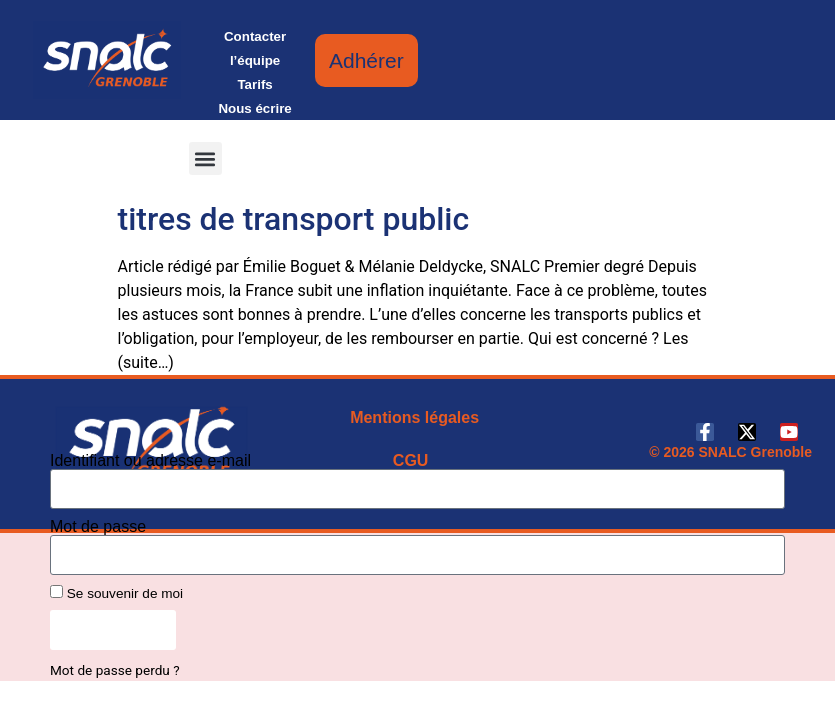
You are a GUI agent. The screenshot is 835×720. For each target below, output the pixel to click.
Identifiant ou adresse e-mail (150, 461)
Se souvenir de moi (116, 593)
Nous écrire (254, 108)
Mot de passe (98, 527)
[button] (205, 158)
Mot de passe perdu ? (115, 670)
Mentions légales (414, 417)
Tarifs (254, 84)
